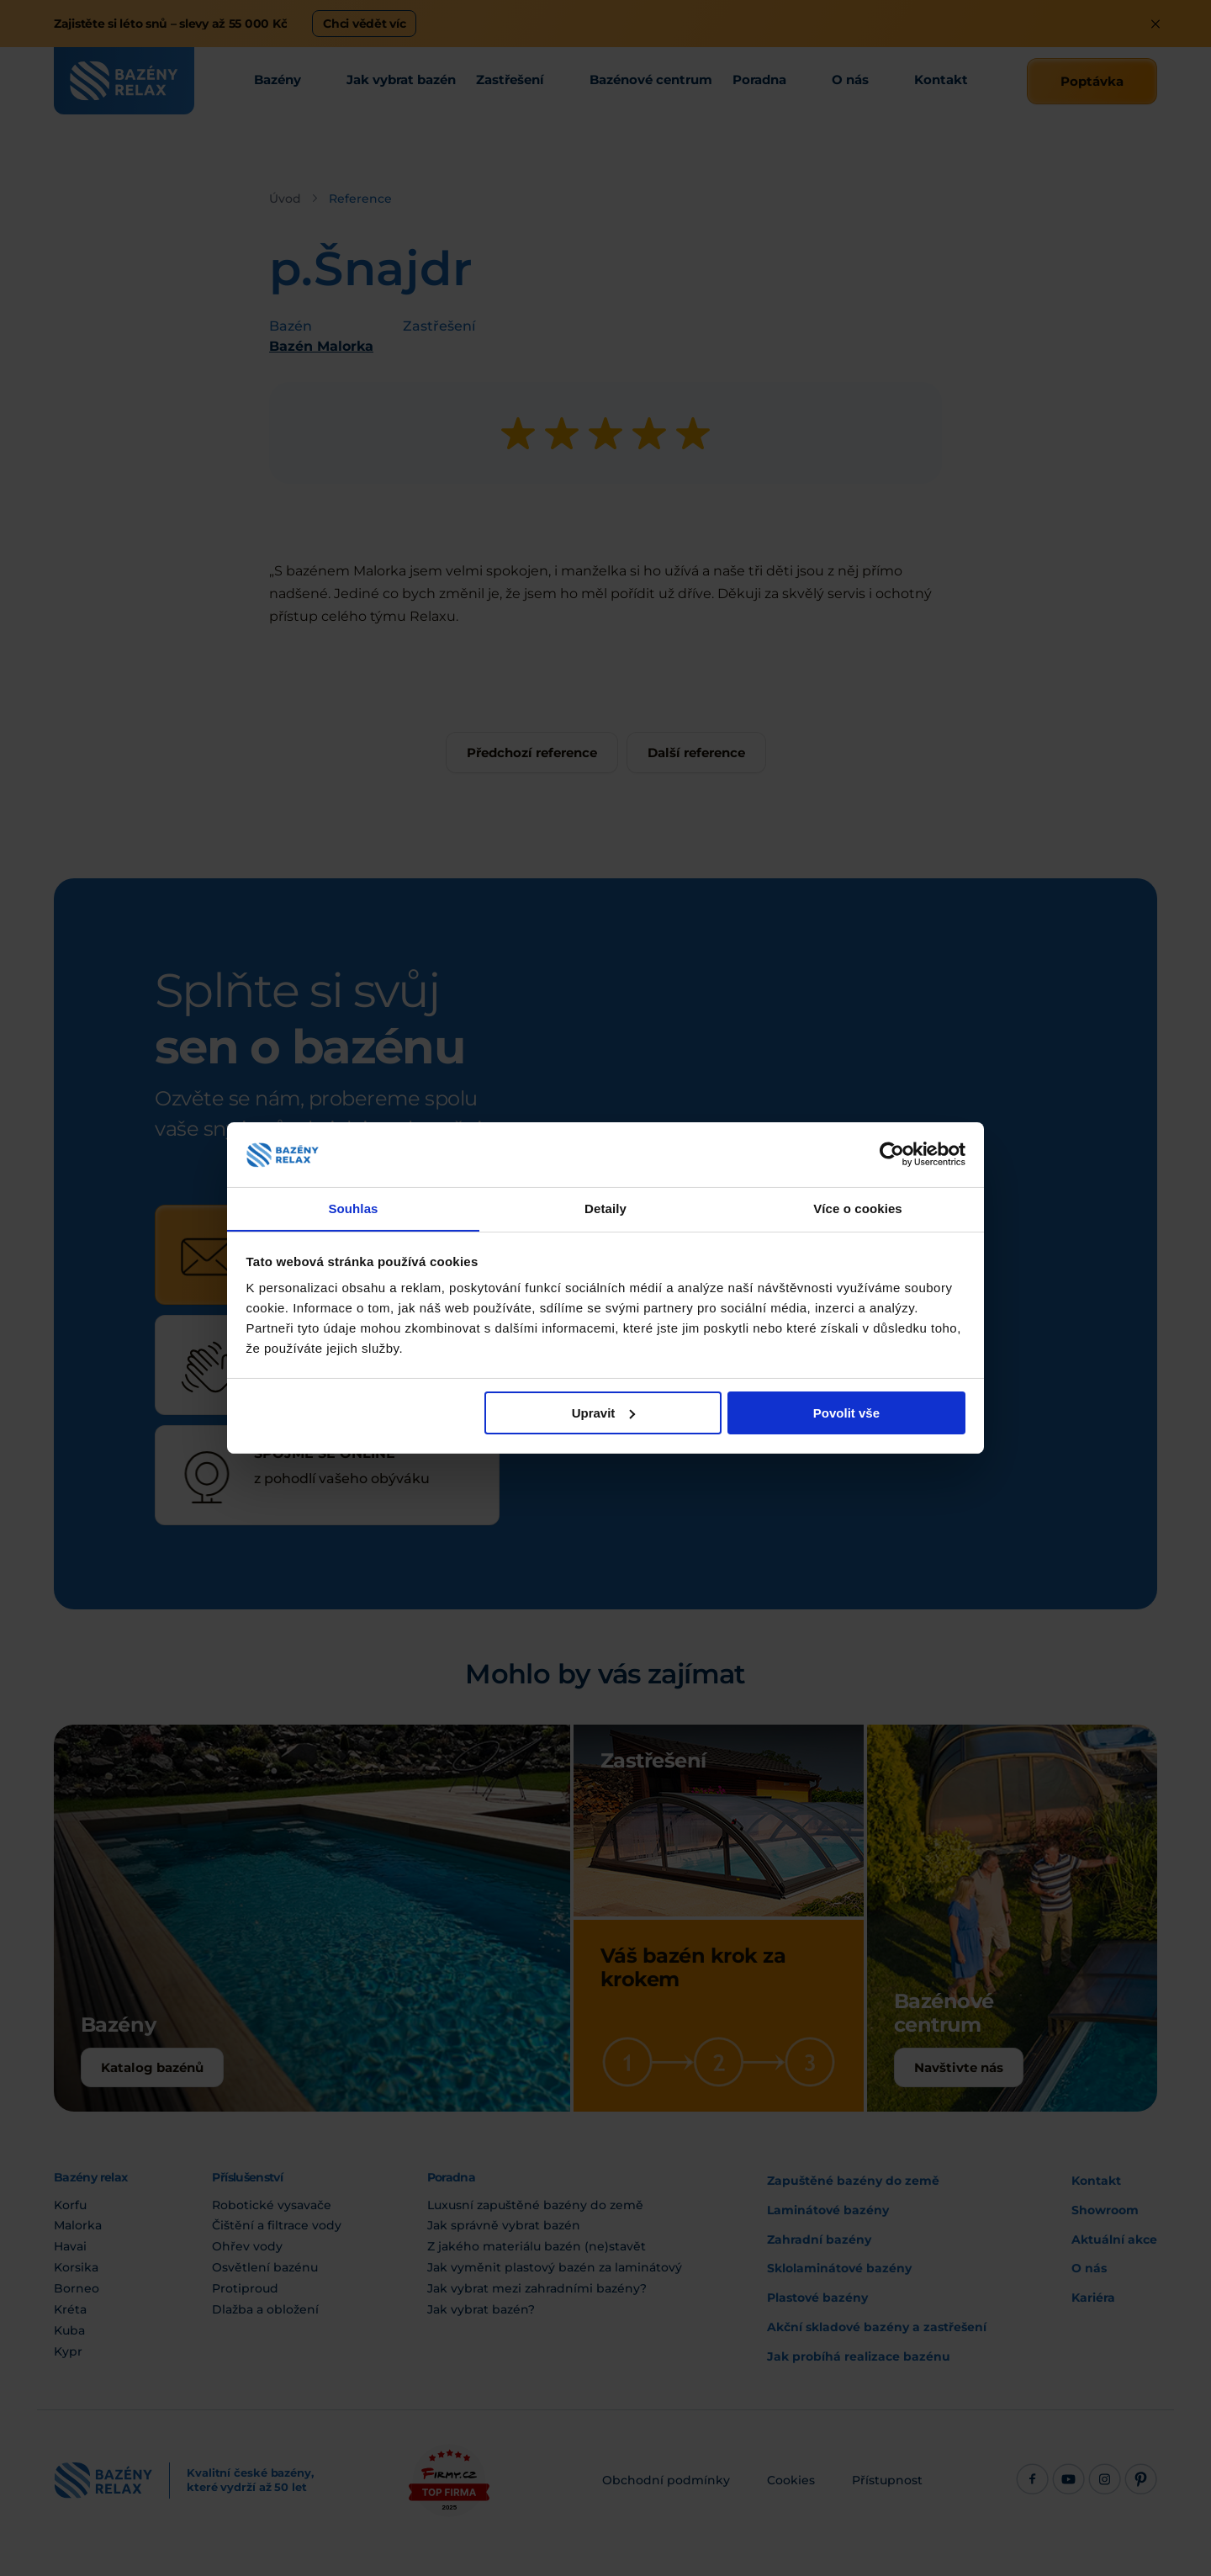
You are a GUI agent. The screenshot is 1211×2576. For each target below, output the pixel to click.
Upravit (604, 1413)
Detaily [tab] (605, 1208)
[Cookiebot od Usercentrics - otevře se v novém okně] (891, 1154)
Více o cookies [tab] (857, 1208)
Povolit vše (846, 1413)
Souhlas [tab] (353, 1208)
